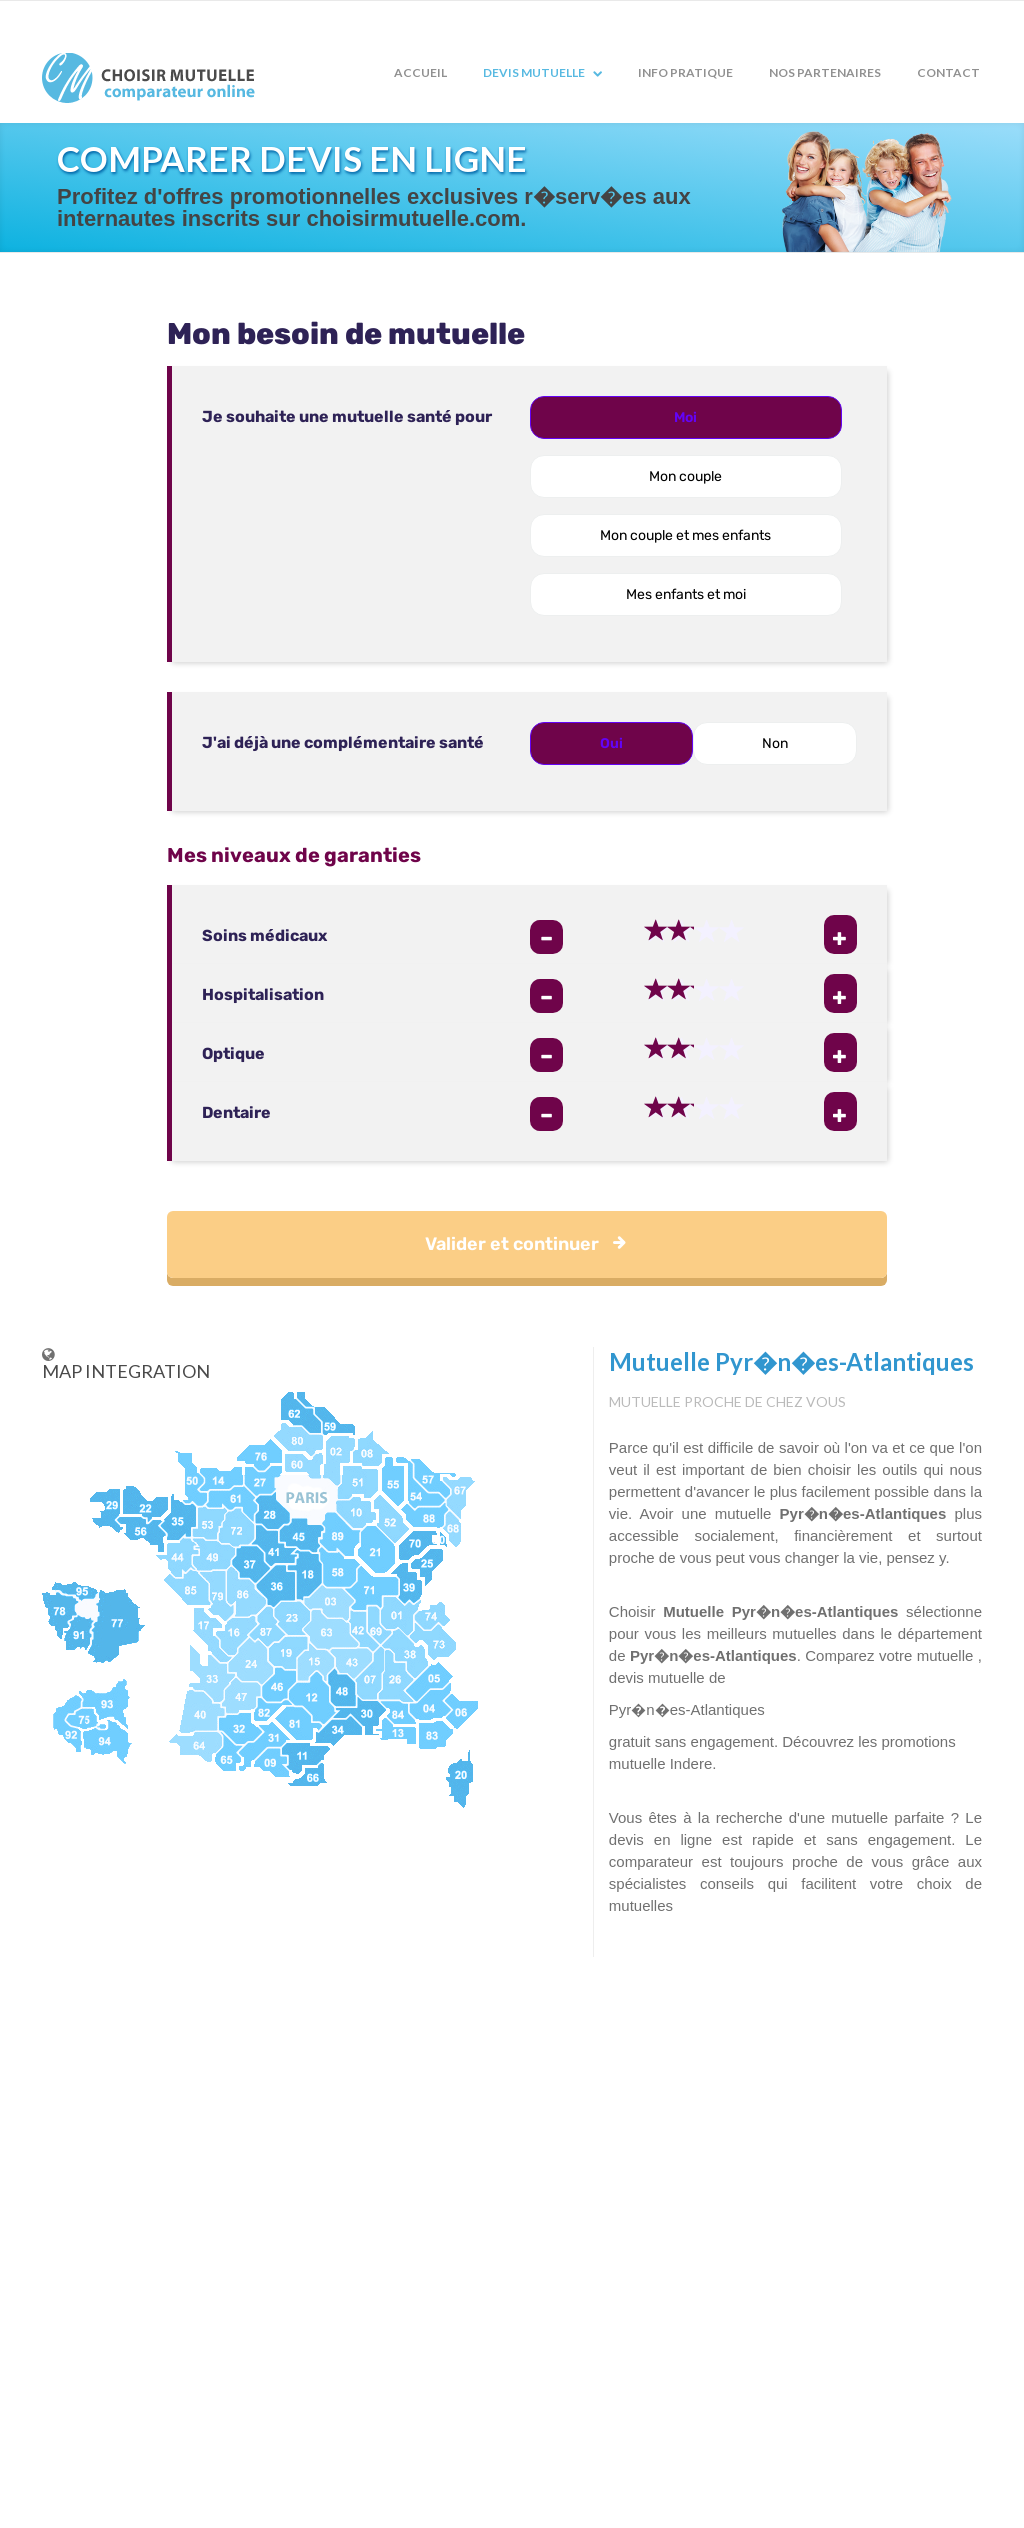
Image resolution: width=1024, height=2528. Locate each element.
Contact (948, 72)
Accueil (420, 72)
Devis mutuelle (542, 72)
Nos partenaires (825, 72)
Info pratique (685, 72)
